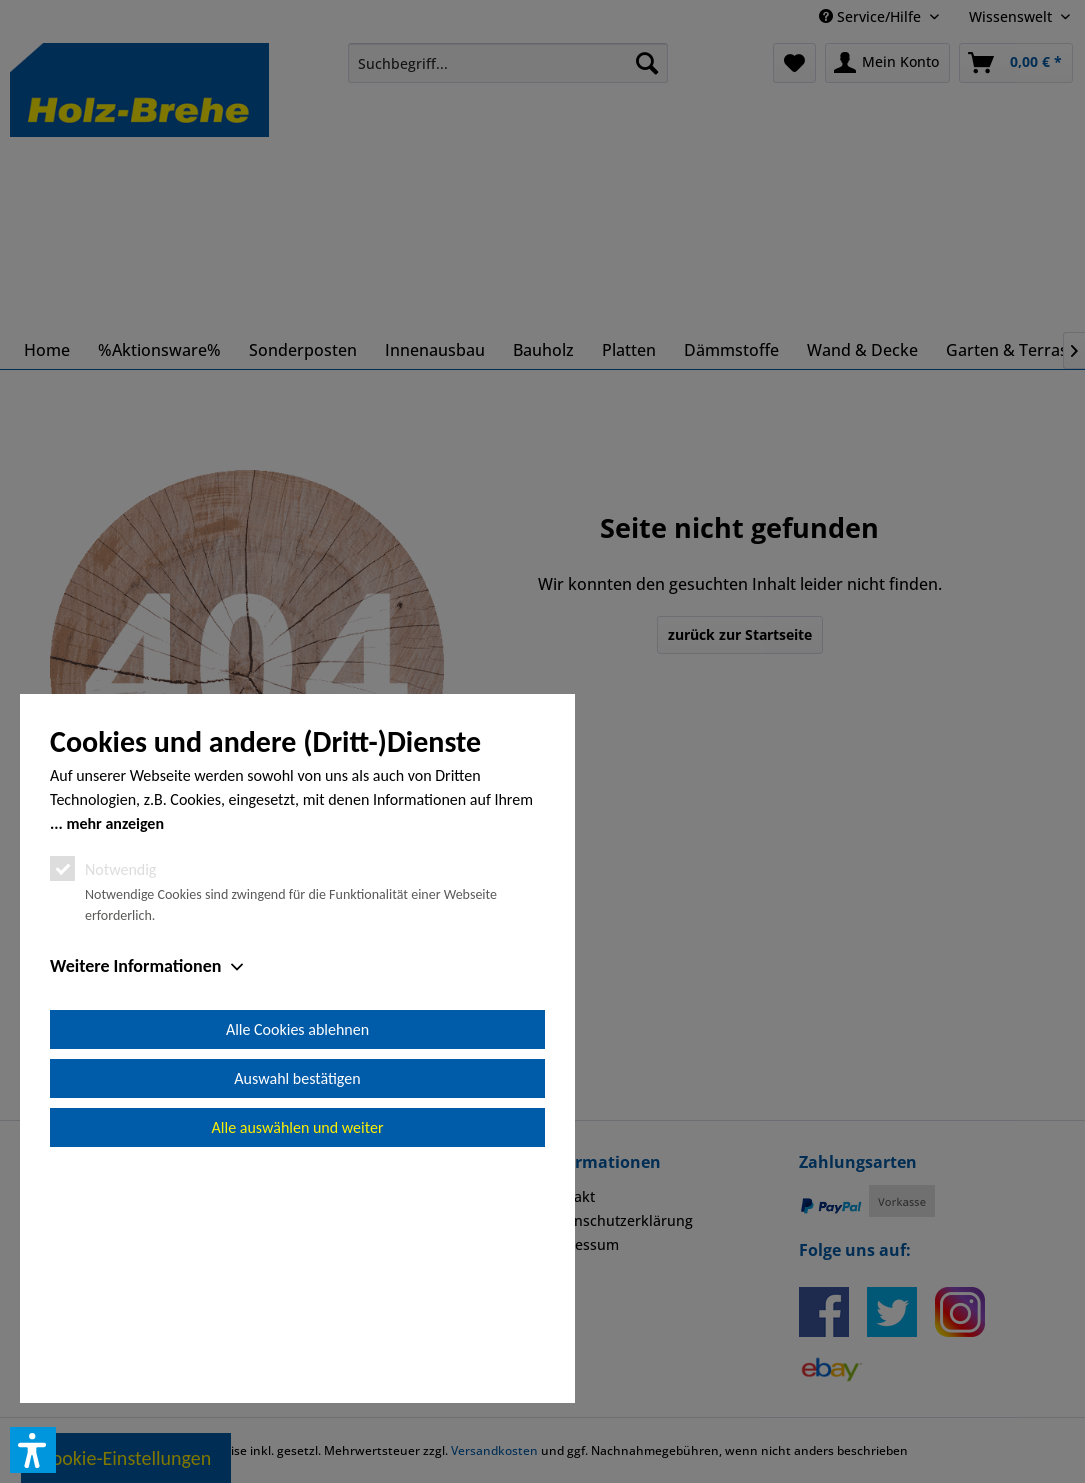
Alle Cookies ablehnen (297, 1255)
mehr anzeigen (115, 1049)
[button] (33, 1450)
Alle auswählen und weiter (298, 1353)
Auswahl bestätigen (297, 1304)
